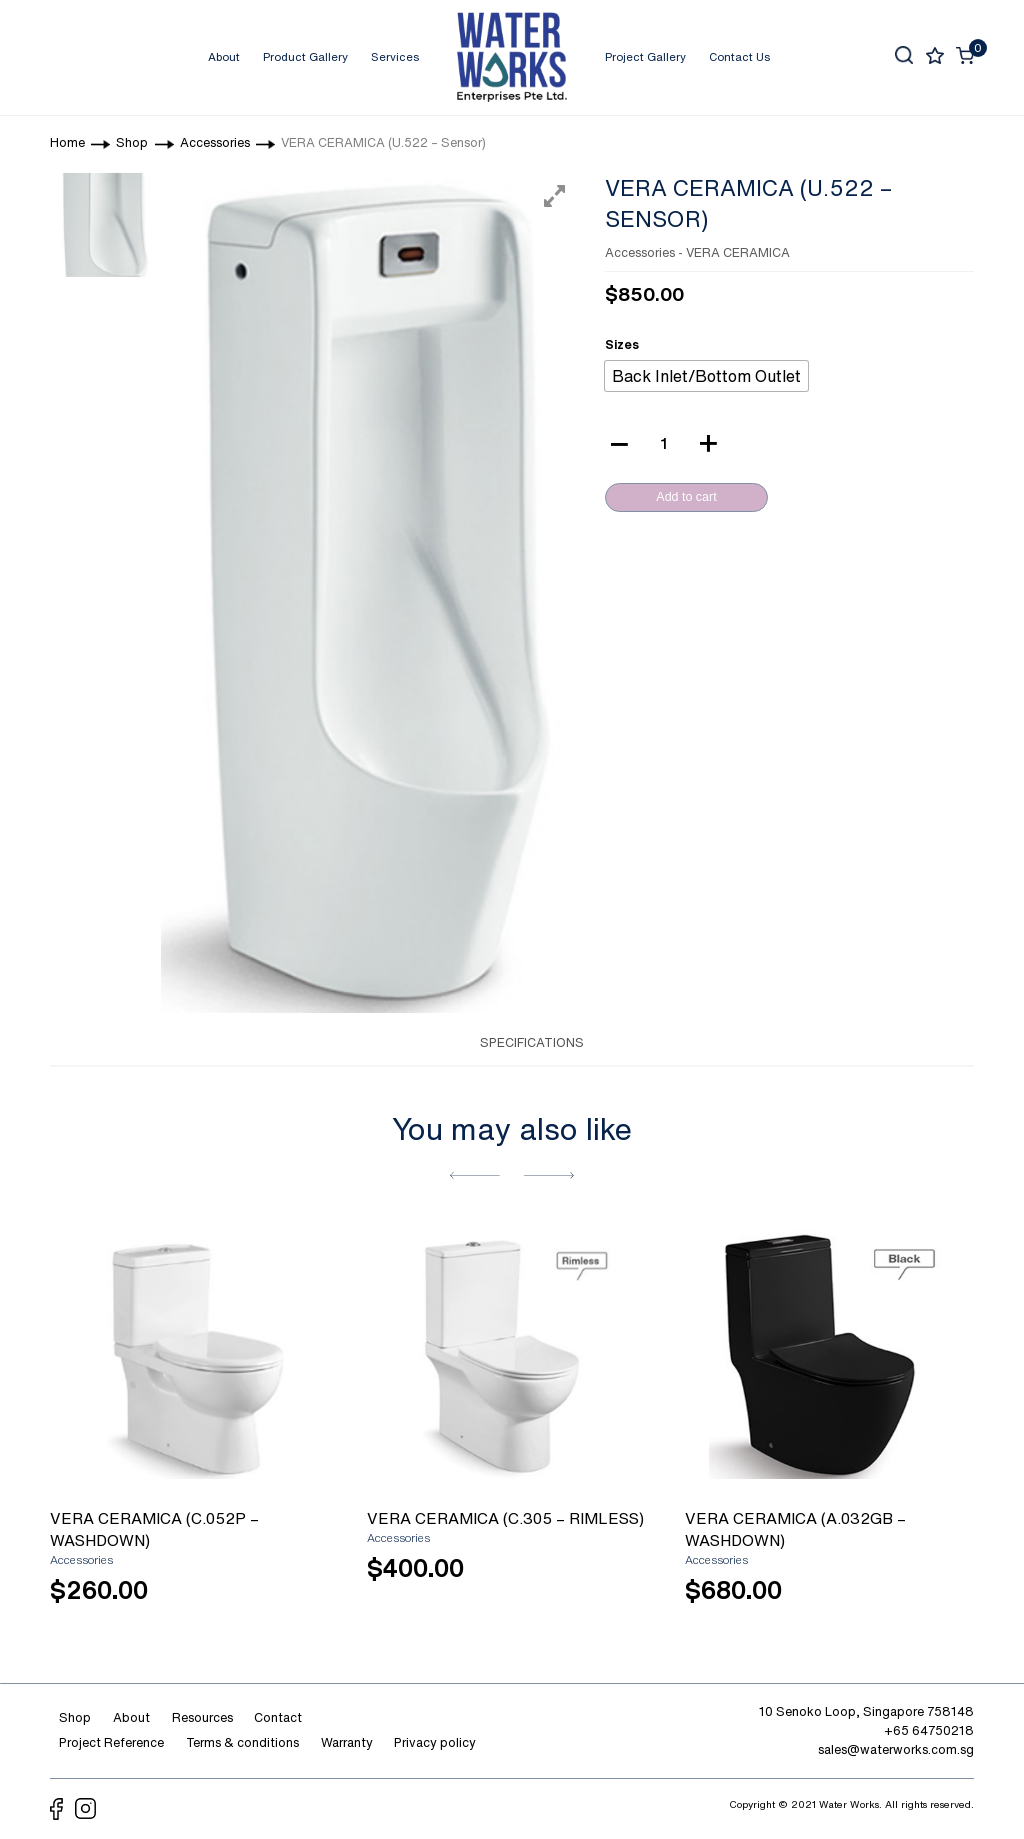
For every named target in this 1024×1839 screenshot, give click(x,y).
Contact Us (739, 56)
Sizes (622, 344)
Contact (278, 1717)
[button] (475, 1175)
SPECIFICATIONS (532, 1042)
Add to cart (686, 497)
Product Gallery (305, 56)
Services (395, 56)
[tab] (439, 1041)
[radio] (706, 376)
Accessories (640, 252)
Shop (75, 1717)
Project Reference (111, 1742)
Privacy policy (435, 1742)
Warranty (347, 1742)
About (224, 56)
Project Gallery (645, 56)
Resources (202, 1717)
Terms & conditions (242, 1742)
